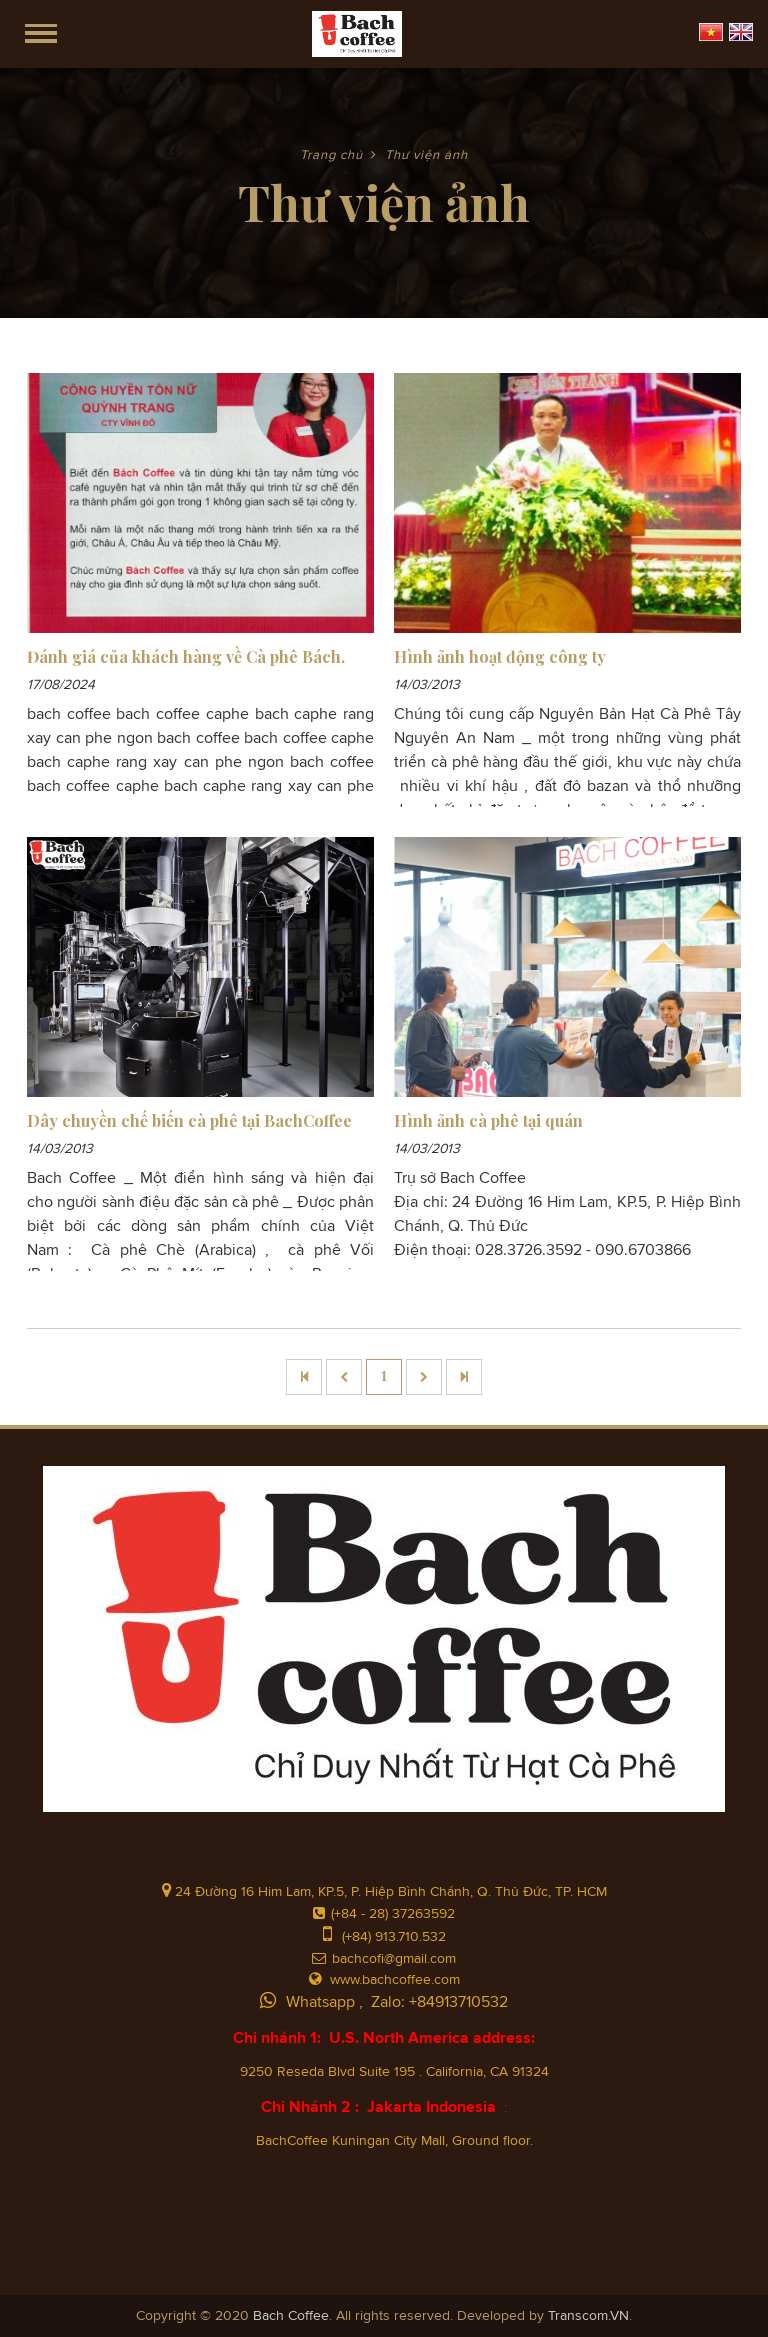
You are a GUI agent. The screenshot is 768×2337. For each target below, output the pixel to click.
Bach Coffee (291, 2316)
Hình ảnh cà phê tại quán (488, 1120)
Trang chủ (331, 155)
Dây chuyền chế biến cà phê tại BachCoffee (189, 1120)
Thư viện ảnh (426, 155)
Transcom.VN (588, 2316)
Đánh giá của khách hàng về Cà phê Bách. (186, 656)
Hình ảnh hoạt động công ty (500, 656)
